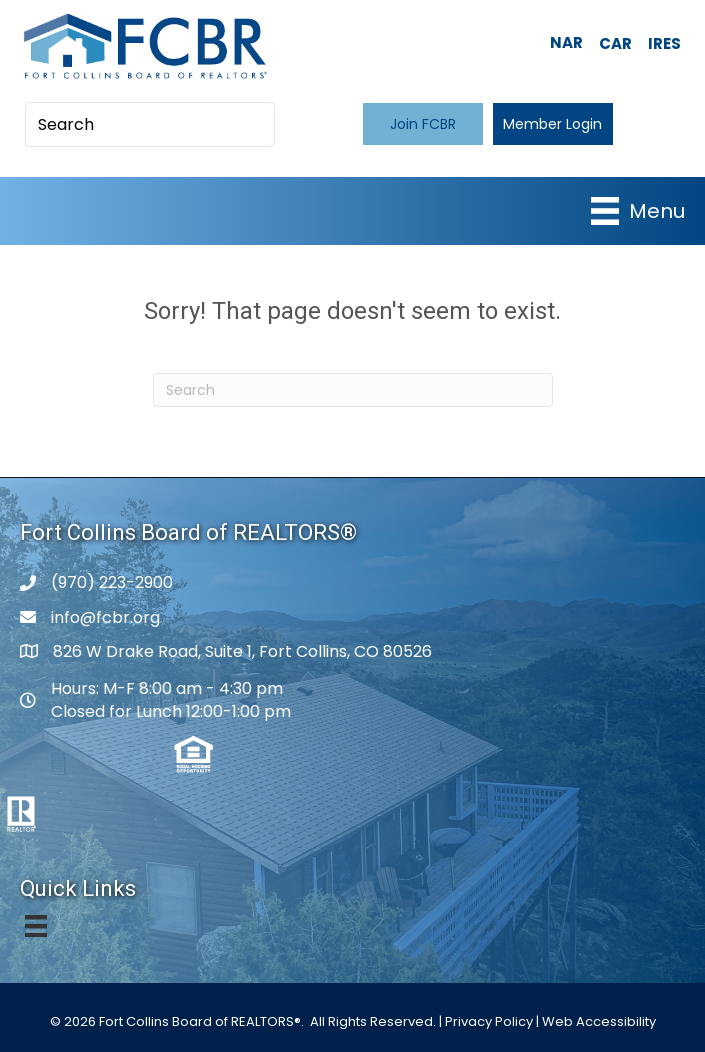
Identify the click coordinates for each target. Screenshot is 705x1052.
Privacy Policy (489, 1021)
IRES (664, 43)
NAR (566, 42)
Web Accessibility (599, 1021)
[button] (423, 123)
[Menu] (638, 211)
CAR (615, 43)
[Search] (353, 390)
